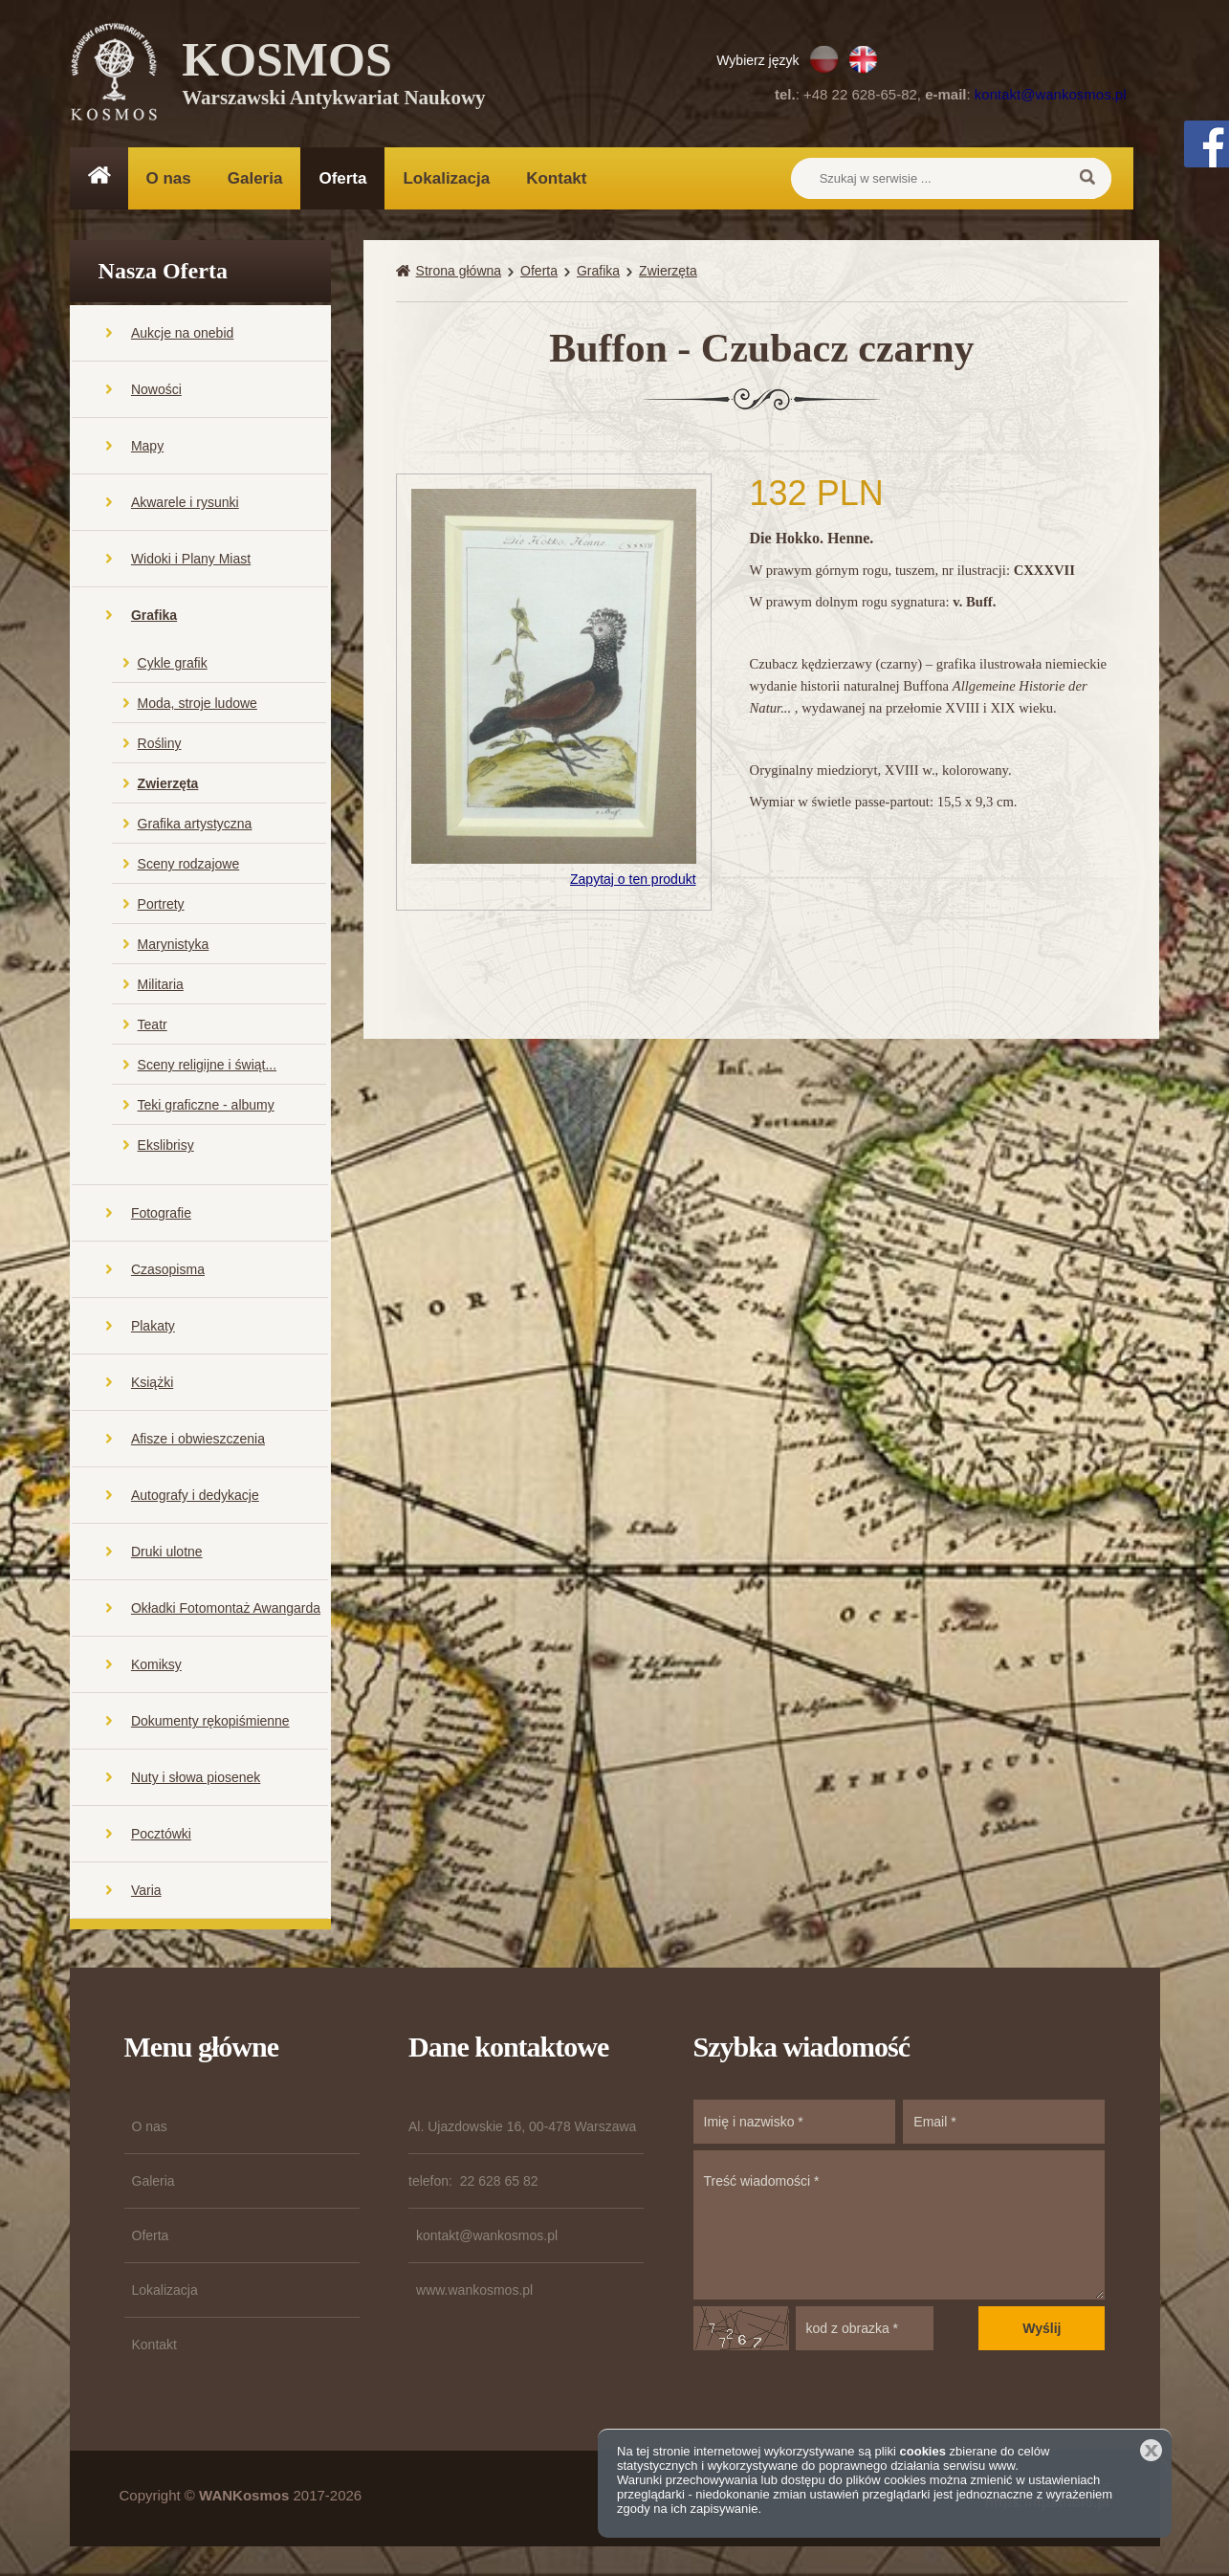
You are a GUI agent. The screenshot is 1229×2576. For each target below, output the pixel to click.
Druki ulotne (167, 1552)
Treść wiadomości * (899, 2226)
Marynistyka (173, 945)
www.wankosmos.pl (474, 2291)
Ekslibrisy (166, 1146)
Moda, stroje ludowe (197, 704)
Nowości (156, 390)
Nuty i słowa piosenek (195, 1778)
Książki (152, 1383)
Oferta (342, 178)
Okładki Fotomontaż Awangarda (225, 1609)
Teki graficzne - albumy (206, 1105)
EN (863, 59)
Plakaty (153, 1326)
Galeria (255, 178)
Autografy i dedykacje (195, 1496)
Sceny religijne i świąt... (207, 1065)
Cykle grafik (173, 664)
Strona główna (459, 271)
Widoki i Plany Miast (191, 559)
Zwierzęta (168, 784)
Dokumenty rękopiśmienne (210, 1721)
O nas (168, 178)
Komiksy (156, 1665)
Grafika (154, 616)
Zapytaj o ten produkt (633, 880)
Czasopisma (168, 1270)
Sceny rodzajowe (189, 864)
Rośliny (160, 744)
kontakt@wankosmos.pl (1051, 94)
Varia (146, 1891)
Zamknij (1151, 2450)
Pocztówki (161, 1834)
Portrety (161, 905)
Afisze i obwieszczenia (198, 1439)
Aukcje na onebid (182, 333)
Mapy (147, 446)
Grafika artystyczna (195, 824)
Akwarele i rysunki (185, 503)
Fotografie (161, 1214)
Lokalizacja (446, 178)
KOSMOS (334, 76)
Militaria (161, 985)
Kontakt (556, 178)
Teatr (152, 1025)
